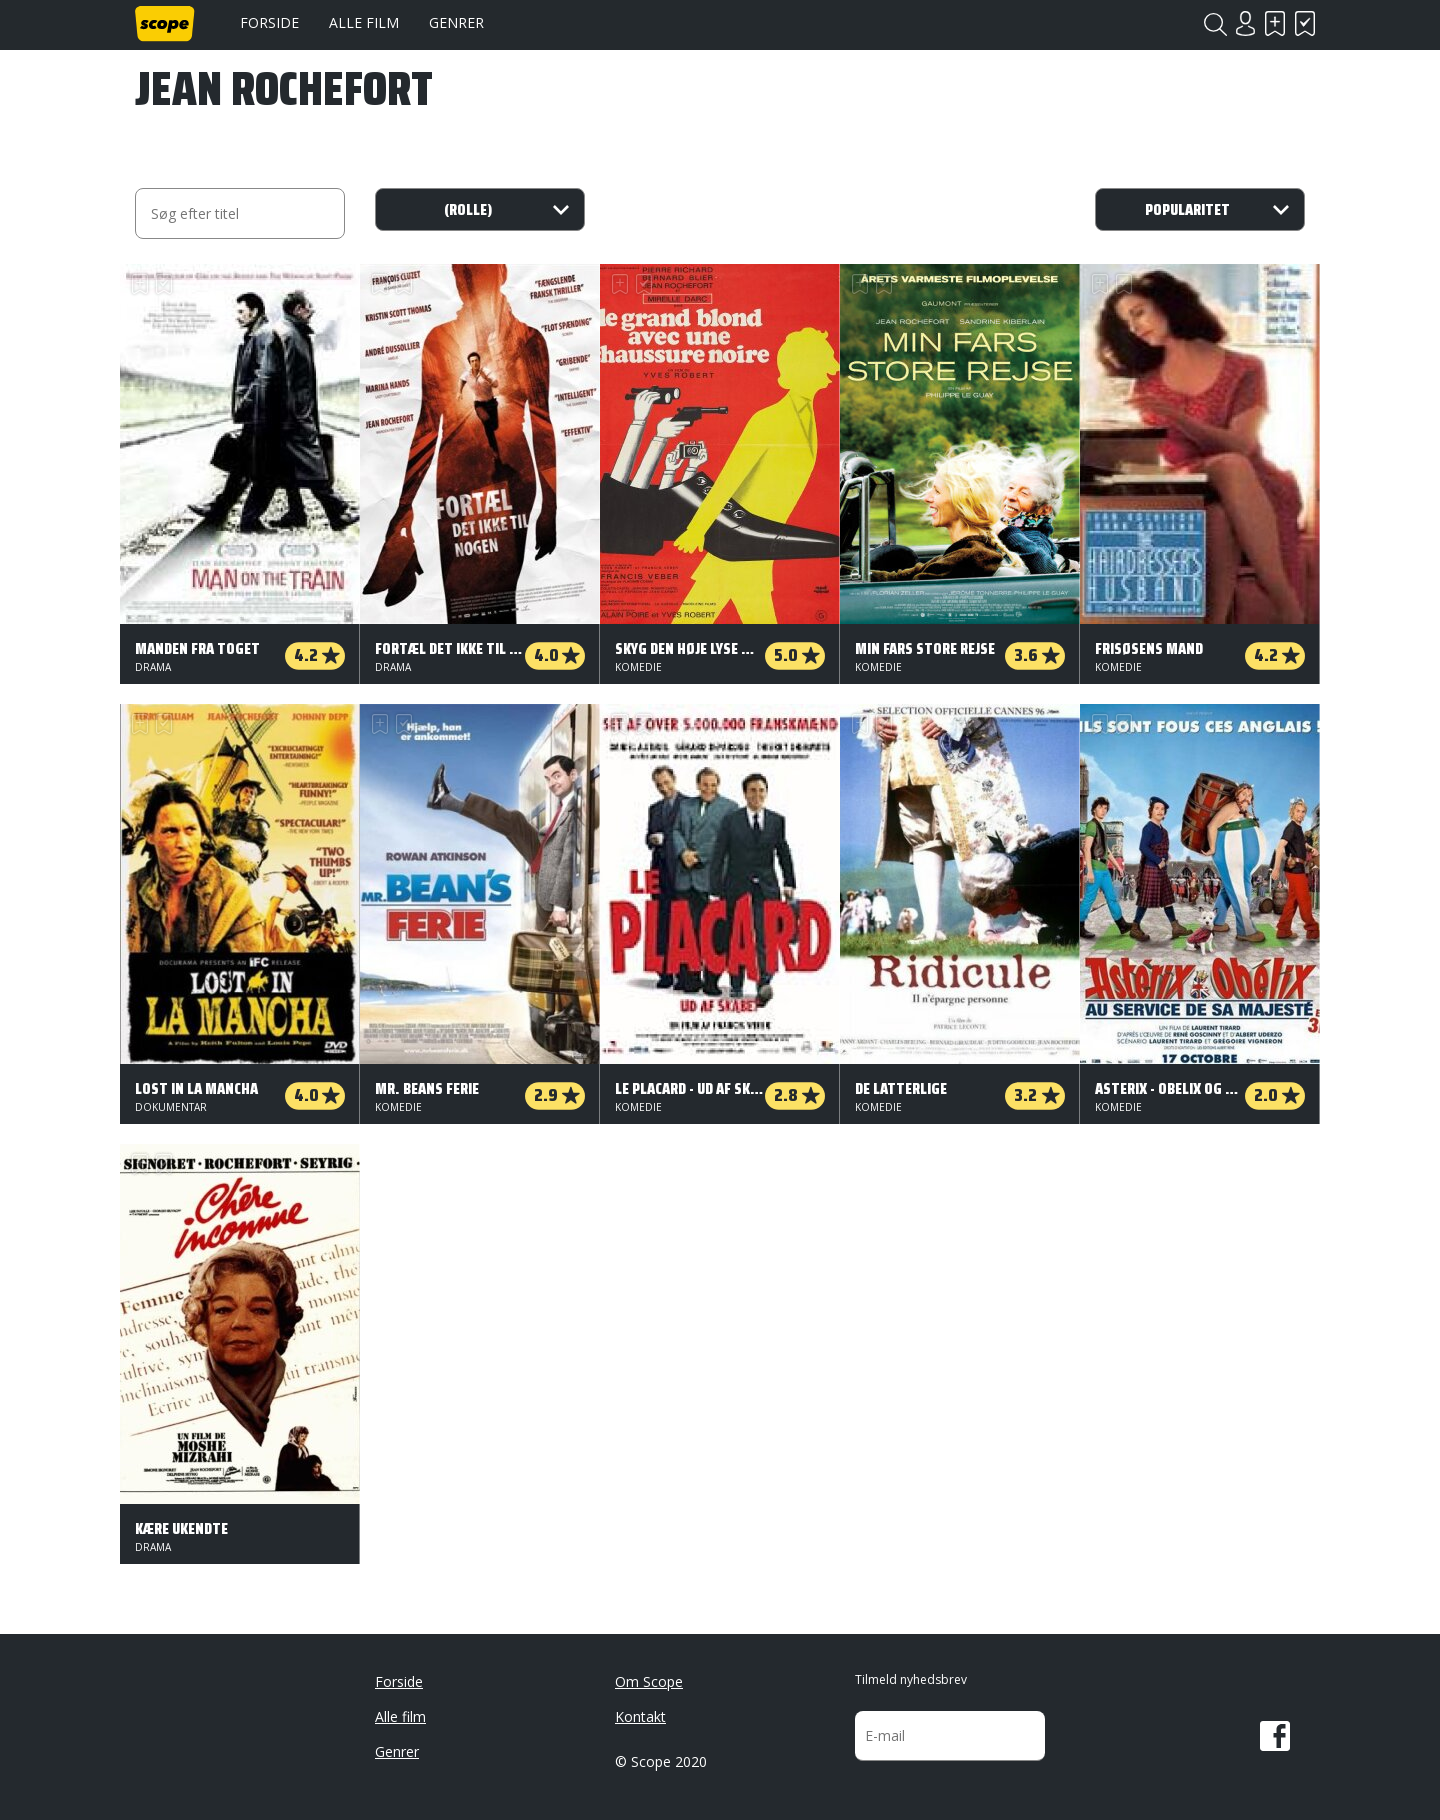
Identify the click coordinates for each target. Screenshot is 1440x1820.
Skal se (1275, 23)
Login (1245, 23)
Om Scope (649, 1681)
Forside (269, 22)
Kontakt (640, 1716)
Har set (1305, 23)
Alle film (364, 22)
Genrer (456, 22)
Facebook (1275, 1736)
